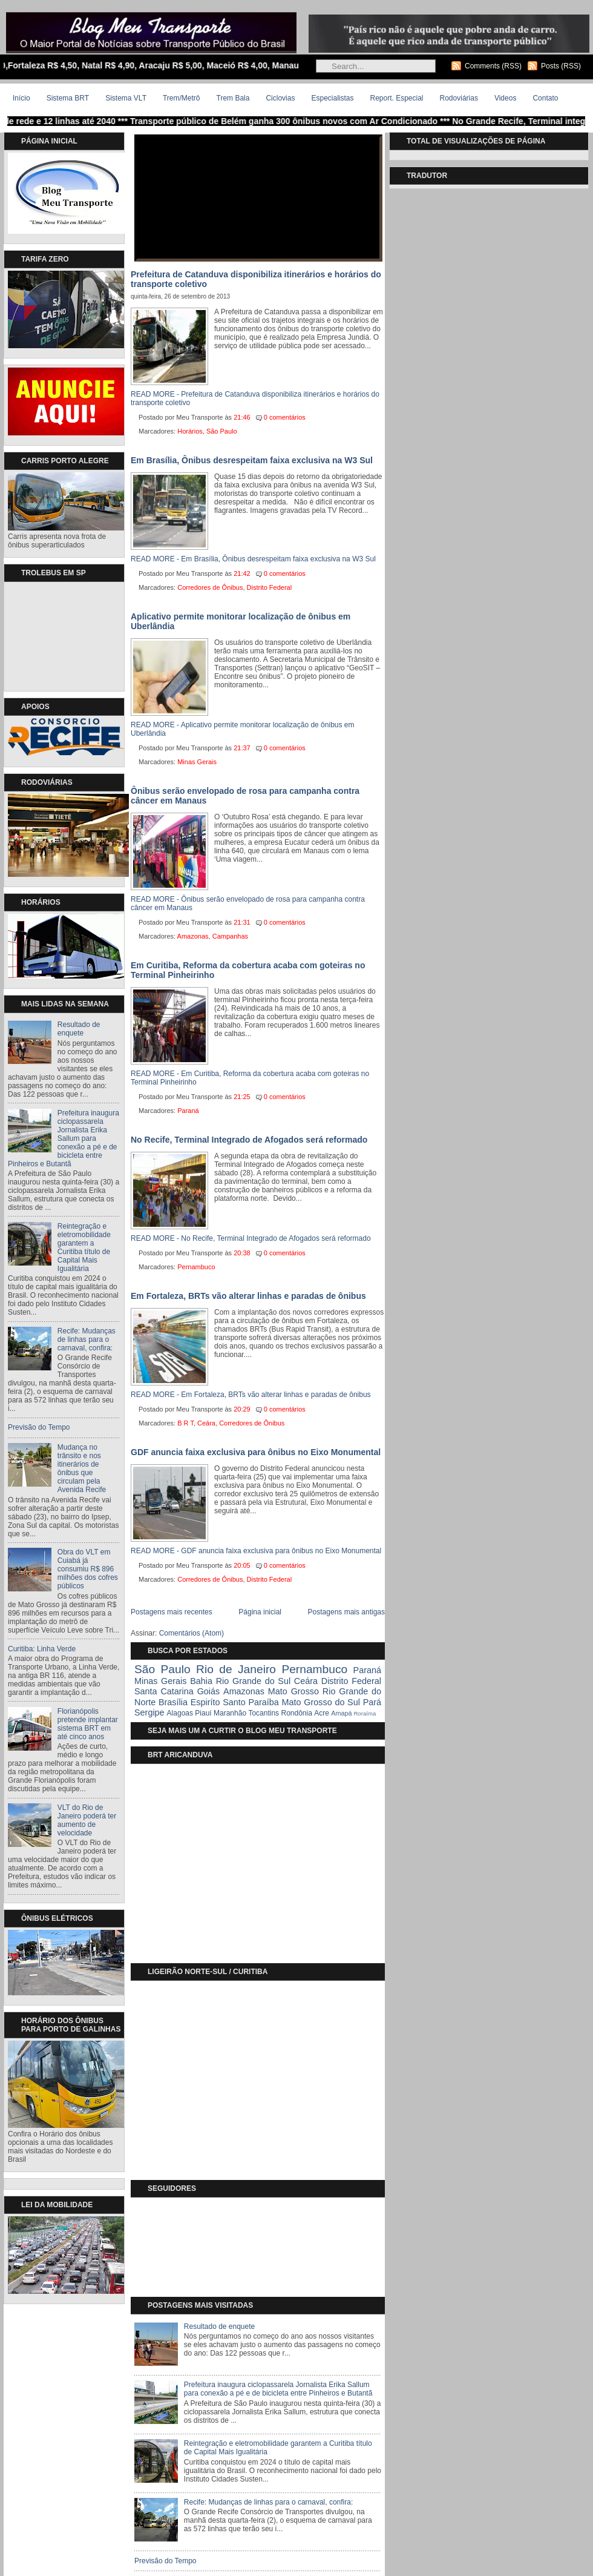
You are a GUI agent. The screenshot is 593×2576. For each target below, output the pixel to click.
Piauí (203, 1713)
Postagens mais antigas (346, 1612)
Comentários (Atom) (191, 1633)
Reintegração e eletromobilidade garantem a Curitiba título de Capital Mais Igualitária (84, 1247)
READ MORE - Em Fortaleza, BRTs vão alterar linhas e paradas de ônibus (251, 1394)
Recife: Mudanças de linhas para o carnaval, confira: (86, 1339)
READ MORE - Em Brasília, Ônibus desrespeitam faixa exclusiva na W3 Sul (253, 559)
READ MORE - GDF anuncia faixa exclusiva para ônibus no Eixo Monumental (256, 1551)
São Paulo (221, 431)
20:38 (242, 1253)
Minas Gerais (197, 761)
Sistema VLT (125, 98)
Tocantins (263, 1713)
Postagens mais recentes (171, 1612)
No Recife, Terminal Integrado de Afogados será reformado (249, 1139)
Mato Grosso (293, 1691)
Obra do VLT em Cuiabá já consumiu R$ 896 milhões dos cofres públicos (87, 1569)
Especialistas (332, 98)
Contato (545, 98)
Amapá (341, 1713)
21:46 (242, 417)
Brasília (173, 1702)
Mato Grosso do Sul (321, 1702)
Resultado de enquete (78, 1028)
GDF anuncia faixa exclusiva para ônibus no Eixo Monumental (256, 1452)
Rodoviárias (459, 98)
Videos (505, 98)
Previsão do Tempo (39, 1427)
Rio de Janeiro (236, 1669)
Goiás (208, 1691)
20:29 (242, 1409)
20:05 (242, 1565)
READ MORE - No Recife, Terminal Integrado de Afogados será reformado (251, 1238)
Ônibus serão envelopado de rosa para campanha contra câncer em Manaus (245, 795)
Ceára (206, 1423)
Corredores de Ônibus (210, 587)
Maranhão (230, 1713)
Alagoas (180, 1713)
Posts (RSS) (561, 66)
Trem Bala (233, 98)
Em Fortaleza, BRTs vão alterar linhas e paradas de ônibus (248, 1296)
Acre (321, 1713)
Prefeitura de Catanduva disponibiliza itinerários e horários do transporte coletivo (256, 279)
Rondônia (296, 1713)
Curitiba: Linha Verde (42, 1649)
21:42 (242, 573)
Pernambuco (196, 1266)
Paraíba (263, 1702)
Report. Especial (396, 98)
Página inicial (259, 1612)
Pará (372, 1702)
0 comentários (285, 417)
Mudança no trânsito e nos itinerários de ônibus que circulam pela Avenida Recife (81, 1468)
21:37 (242, 747)
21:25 (242, 1096)
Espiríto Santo (218, 1702)
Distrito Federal (269, 587)
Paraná (187, 1110)
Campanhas (230, 936)
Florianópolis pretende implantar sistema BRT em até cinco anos (87, 1724)
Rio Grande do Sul (253, 1681)
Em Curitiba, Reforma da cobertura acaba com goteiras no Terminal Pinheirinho (248, 970)
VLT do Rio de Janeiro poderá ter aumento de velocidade (86, 1820)
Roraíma (364, 1713)
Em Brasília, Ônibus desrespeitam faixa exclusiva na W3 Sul (252, 460)
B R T (185, 1423)
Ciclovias (280, 98)
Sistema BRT (68, 98)
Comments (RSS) (493, 66)
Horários (190, 431)
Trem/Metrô (181, 98)
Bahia (201, 1681)
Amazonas (193, 936)
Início (21, 98)
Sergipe (149, 1712)
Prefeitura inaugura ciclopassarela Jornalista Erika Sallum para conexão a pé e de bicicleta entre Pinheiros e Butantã (63, 1138)
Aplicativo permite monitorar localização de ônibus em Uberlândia (240, 621)
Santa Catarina (164, 1691)
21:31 (242, 922)
